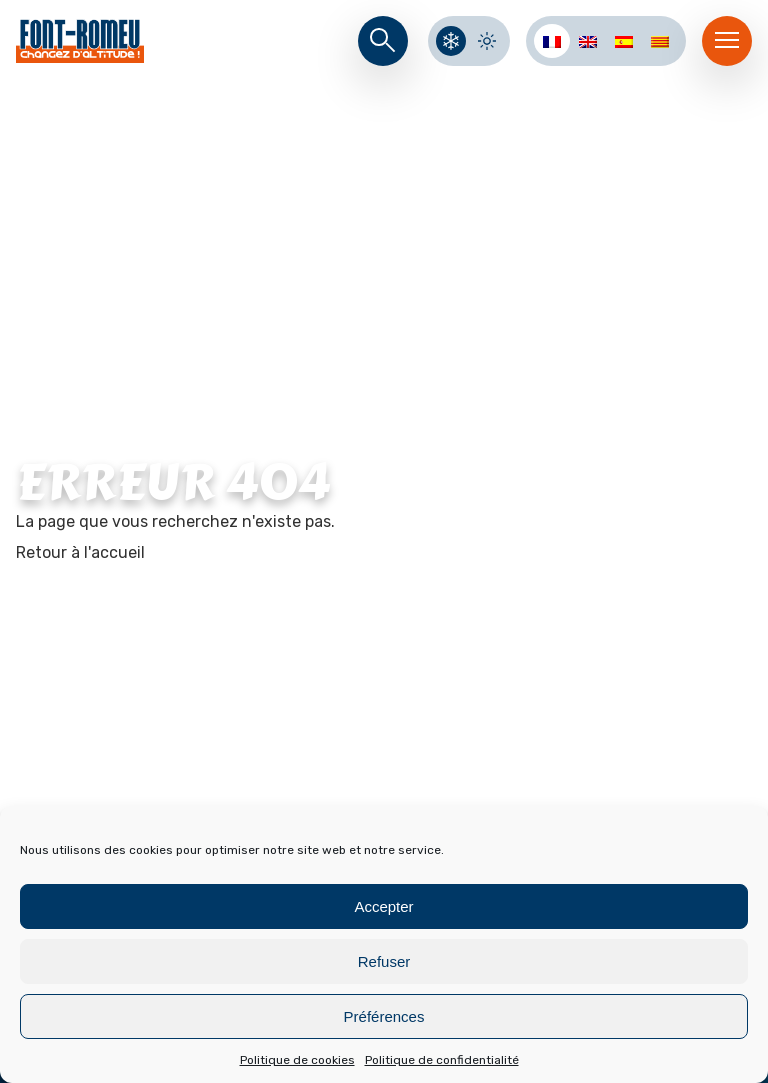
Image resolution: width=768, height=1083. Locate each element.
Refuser (384, 961)
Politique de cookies (297, 1060)
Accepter (383, 906)
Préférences (384, 1016)
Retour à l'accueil (80, 552)
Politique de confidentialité (442, 1060)
